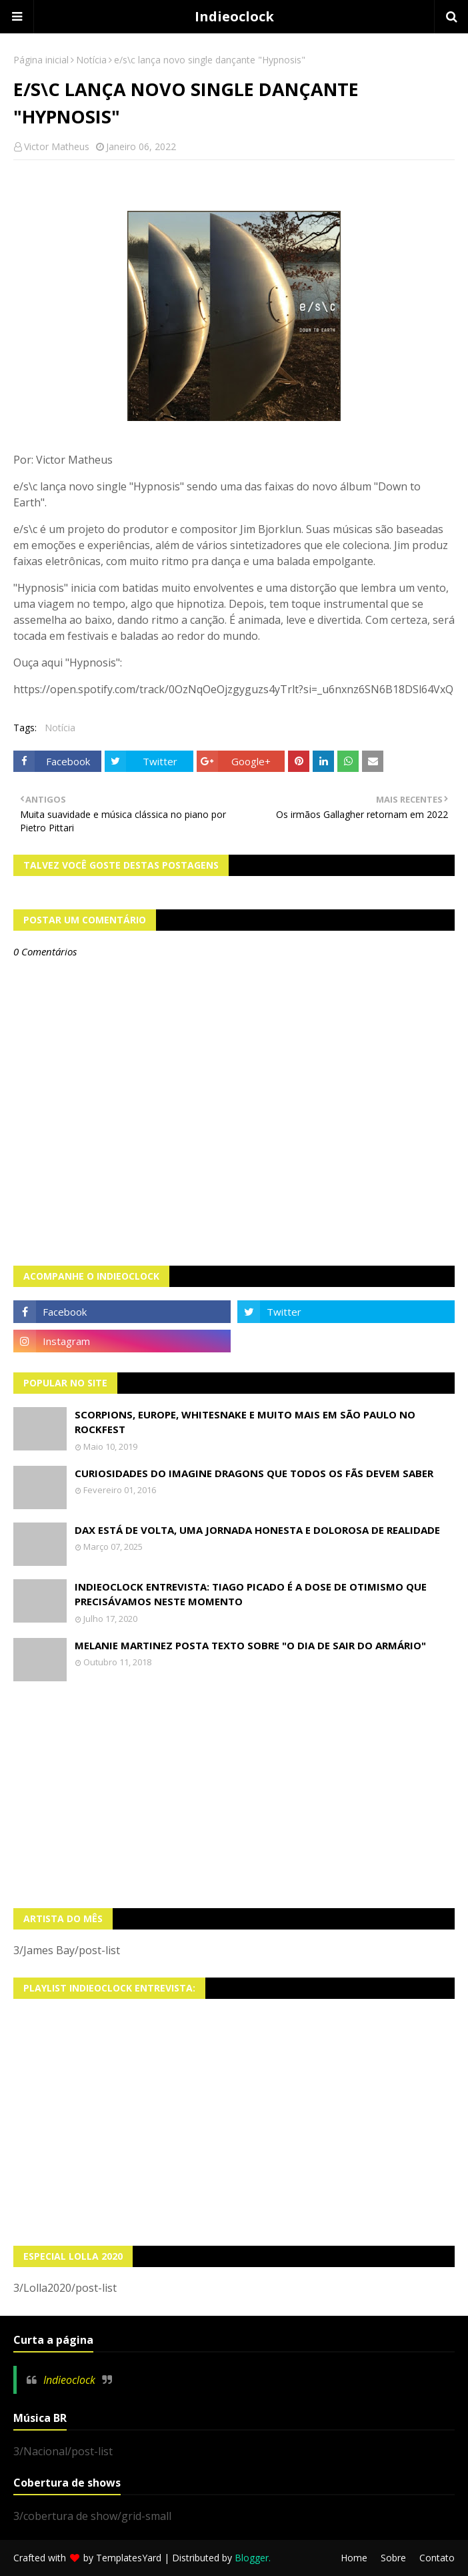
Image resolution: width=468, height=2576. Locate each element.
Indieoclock (234, 16)
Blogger (252, 2557)
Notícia (91, 59)
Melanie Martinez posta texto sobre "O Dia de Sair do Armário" (250, 1645)
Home (354, 2557)
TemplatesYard (128, 2557)
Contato (437, 2557)
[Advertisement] (234, 1794)
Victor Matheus (56, 146)
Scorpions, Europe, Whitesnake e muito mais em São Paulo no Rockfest (245, 1422)
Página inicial (41, 59)
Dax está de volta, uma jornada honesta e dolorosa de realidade (257, 1530)
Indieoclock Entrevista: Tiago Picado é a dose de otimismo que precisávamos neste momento (251, 1594)
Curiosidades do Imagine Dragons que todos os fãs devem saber (254, 1473)
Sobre (393, 2557)
